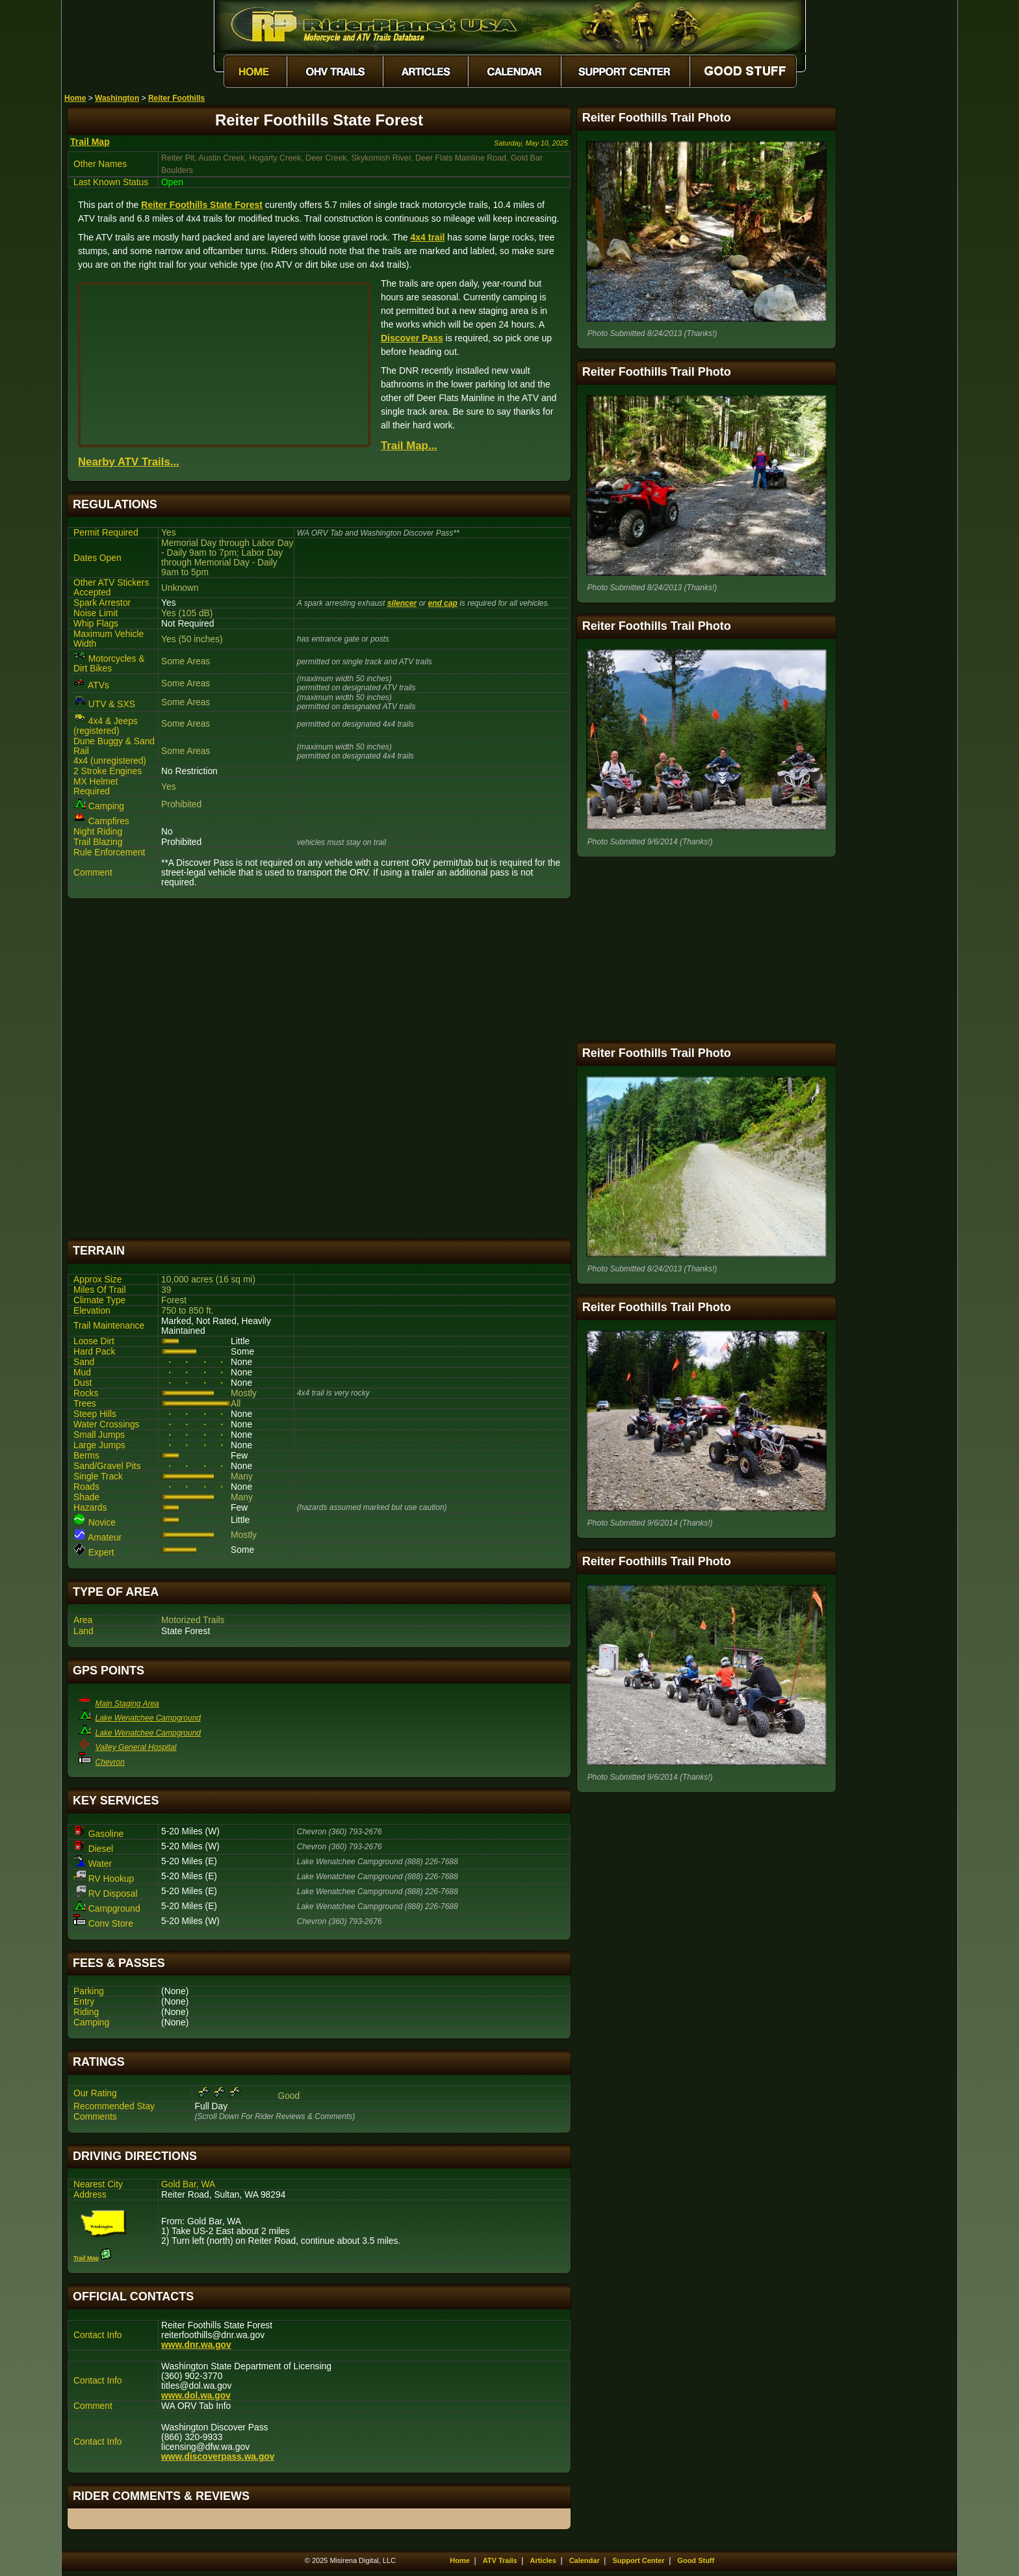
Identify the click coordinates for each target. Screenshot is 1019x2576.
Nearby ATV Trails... (128, 462)
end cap (442, 603)
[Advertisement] (319, 1068)
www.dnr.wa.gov (196, 2345)
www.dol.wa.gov (196, 2395)
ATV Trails (500, 2560)
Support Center (639, 2560)
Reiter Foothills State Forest (202, 205)
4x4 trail (428, 237)
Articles (543, 2560)
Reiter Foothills (176, 98)
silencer (402, 603)
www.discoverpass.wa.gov (217, 2457)
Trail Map (90, 142)
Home (75, 98)
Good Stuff (695, 2560)
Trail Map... (409, 445)
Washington (117, 98)
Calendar (584, 2560)
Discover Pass (412, 338)
